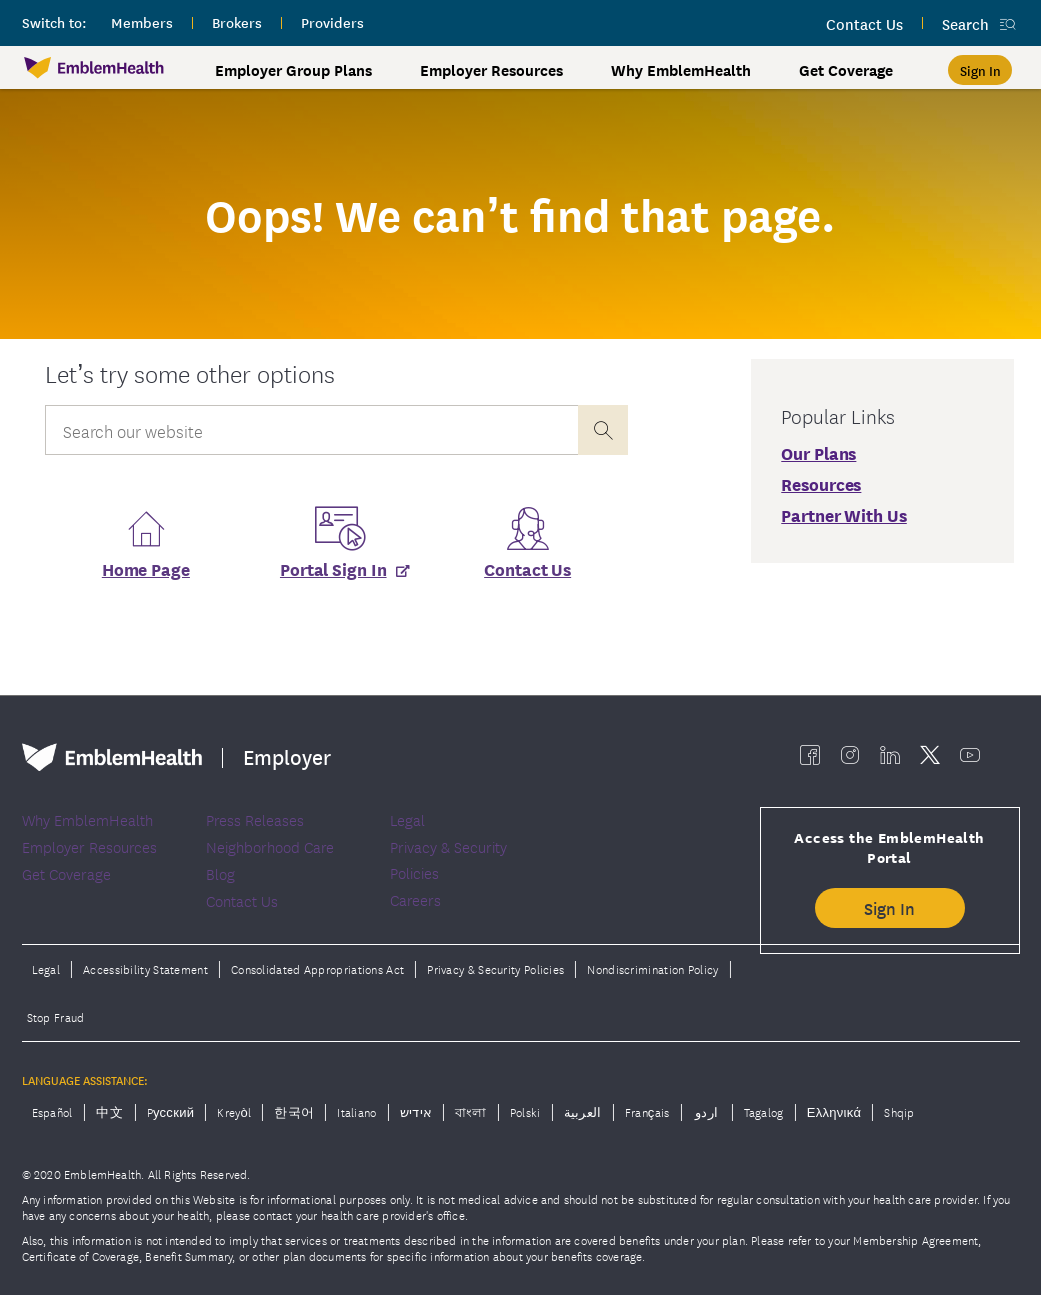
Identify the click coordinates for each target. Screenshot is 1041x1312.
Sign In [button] (889, 913)
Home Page (146, 574)
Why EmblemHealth (681, 70)
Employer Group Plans (293, 70)
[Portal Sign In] (337, 581)
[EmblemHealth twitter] (930, 760)
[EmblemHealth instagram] (850, 760)
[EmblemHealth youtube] (970, 760)
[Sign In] (980, 70)
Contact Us (527, 574)
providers (332, 22)
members (142, 22)
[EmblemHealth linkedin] (890, 760)
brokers (237, 22)
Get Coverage (846, 70)
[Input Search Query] (311, 430)
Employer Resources (491, 70)
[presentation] (603, 430)
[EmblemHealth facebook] (810, 760)
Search (965, 23)
